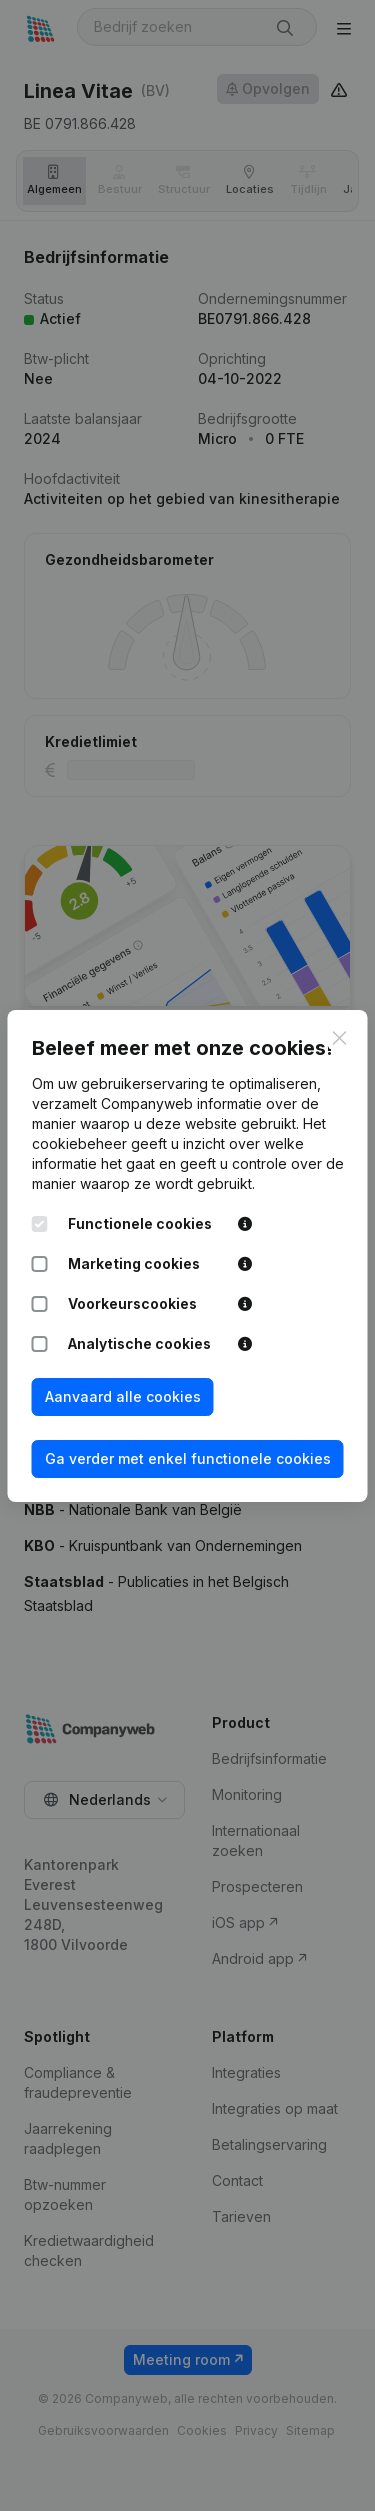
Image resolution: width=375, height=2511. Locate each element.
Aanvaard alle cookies (123, 1396)
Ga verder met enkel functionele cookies (188, 1458)
